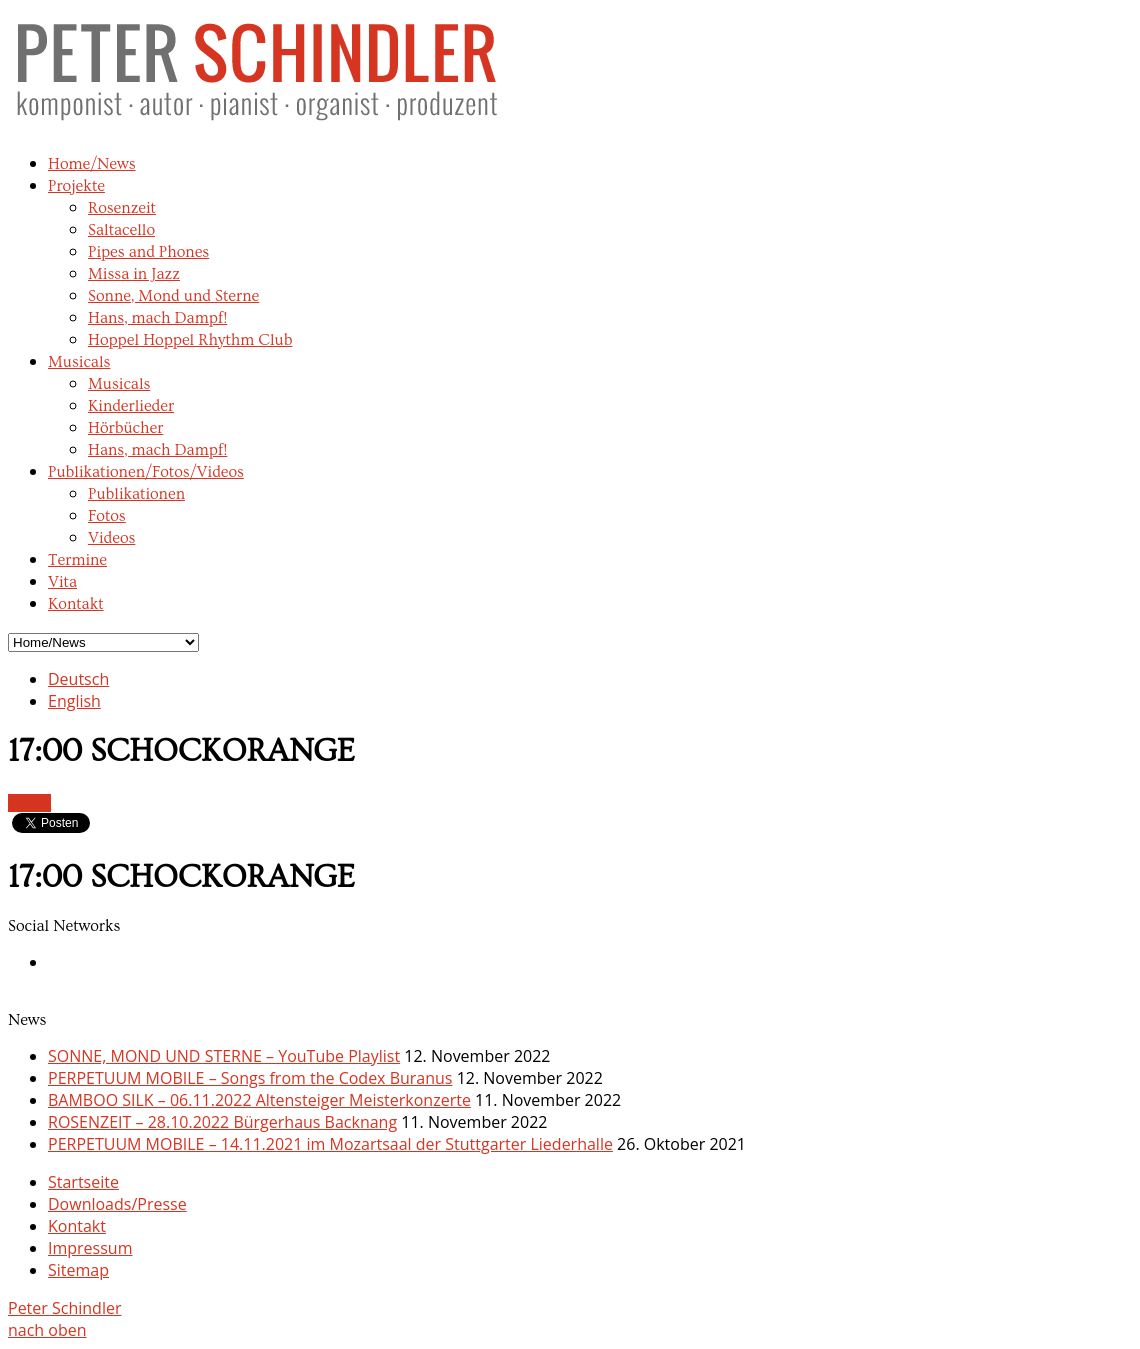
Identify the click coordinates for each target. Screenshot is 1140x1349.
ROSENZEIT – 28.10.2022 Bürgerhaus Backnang (222, 1122)
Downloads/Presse (117, 1204)
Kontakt (76, 604)
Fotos (107, 516)
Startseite (83, 1182)
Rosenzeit (122, 208)
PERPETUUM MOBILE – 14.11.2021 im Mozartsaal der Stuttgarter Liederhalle (330, 1144)
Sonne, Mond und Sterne (173, 296)
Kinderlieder (131, 406)
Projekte (76, 186)
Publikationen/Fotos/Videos (146, 472)
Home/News (92, 164)
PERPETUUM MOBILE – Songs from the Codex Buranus (250, 1078)
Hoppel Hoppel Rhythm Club (190, 340)
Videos (111, 538)
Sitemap (78, 1270)
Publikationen (136, 494)
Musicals (79, 362)
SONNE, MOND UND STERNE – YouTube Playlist (224, 1056)
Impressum (90, 1248)
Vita (62, 582)
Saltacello (121, 230)
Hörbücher (125, 428)
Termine (77, 560)
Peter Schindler (64, 1308)
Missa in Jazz (134, 274)
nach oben (47, 1330)
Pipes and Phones (148, 252)
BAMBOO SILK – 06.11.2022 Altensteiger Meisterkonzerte (259, 1100)
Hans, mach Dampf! (157, 318)
